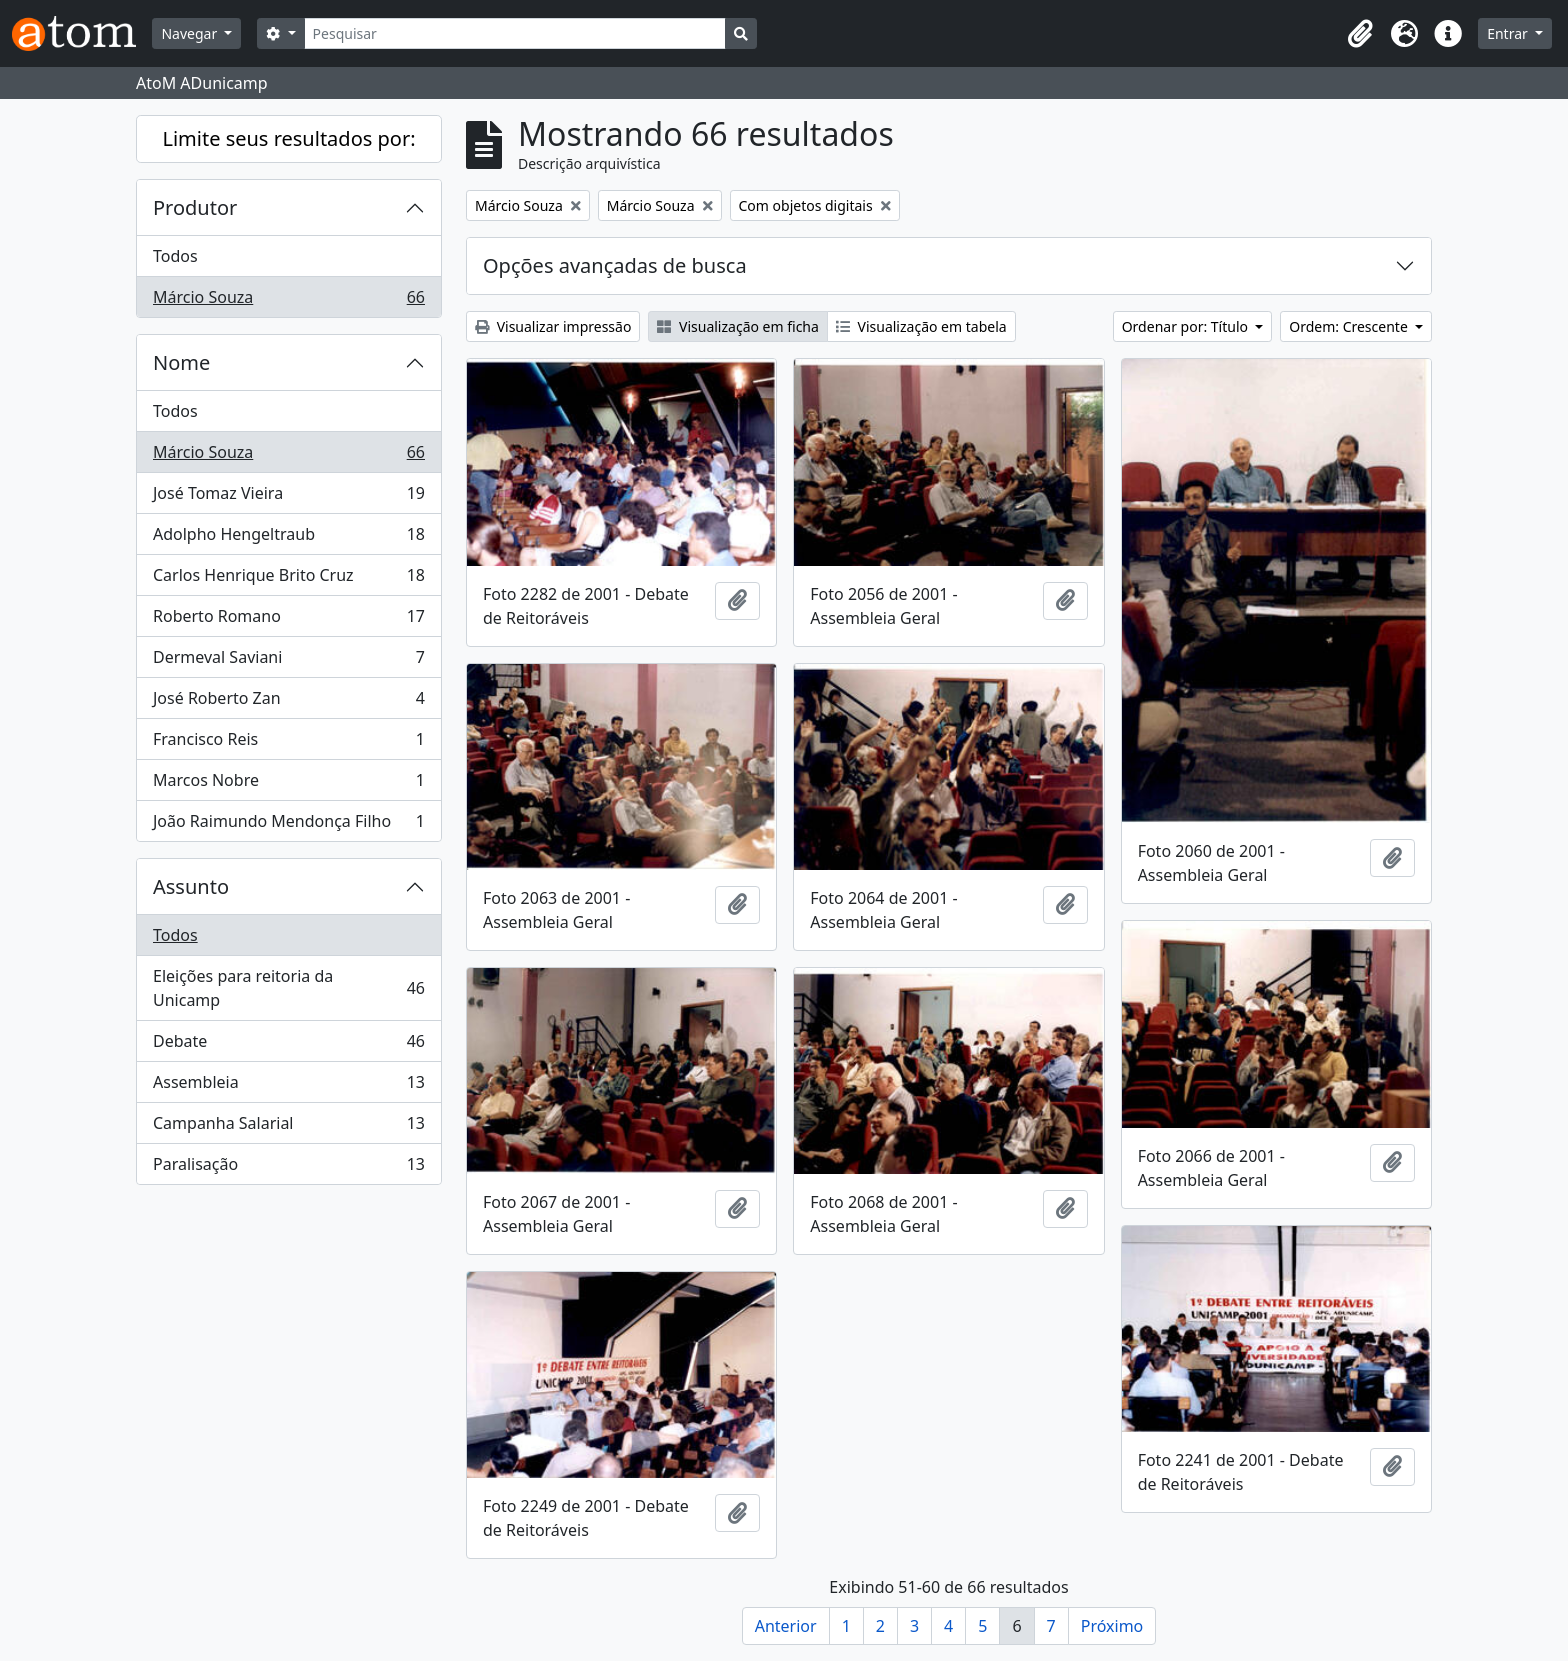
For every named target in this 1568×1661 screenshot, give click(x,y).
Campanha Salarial (288, 1127)
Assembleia (288, 1086)
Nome (181, 362)
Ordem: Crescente (1350, 326)
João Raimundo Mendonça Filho (288, 825)
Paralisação (288, 1168)
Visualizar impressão (553, 326)
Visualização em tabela (921, 326)
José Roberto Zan (288, 702)
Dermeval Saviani (288, 661)
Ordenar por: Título (1187, 326)
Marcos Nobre (288, 784)
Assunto (191, 886)
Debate (288, 1045)
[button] (1360, 34)
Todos (175, 256)
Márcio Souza (288, 301)
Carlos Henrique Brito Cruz (288, 579)
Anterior (786, 1626)
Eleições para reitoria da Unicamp (288, 988)
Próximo (1112, 1626)
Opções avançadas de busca (615, 265)
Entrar (1509, 33)
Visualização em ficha (738, 326)
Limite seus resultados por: (288, 138)
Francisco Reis (288, 743)
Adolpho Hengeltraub (288, 538)
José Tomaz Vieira (288, 497)
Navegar (190, 33)
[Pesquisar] (515, 33)
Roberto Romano (288, 620)
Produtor (195, 207)
